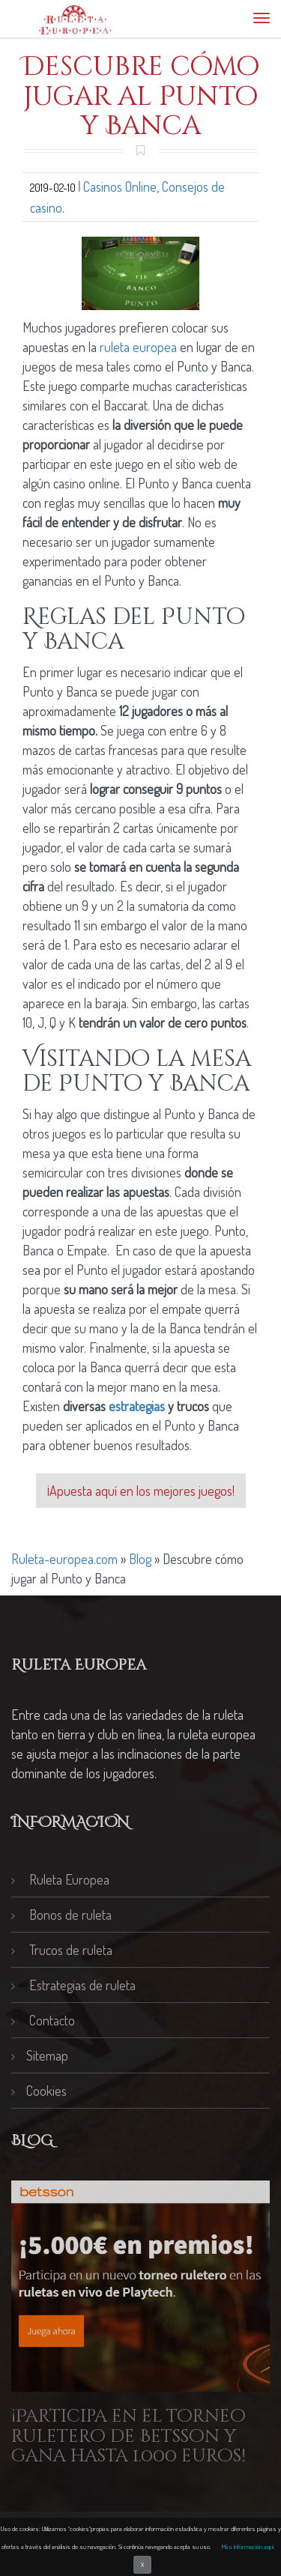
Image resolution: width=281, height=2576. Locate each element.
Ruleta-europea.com (64, 1559)
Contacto (43, 2020)
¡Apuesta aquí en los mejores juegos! (141, 1490)
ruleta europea (138, 347)
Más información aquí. (248, 2546)
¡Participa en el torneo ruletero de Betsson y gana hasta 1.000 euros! (128, 2436)
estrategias (137, 1406)
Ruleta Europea (60, 1879)
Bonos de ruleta (61, 1914)
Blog (140, 1559)
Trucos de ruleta (61, 1950)
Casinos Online (120, 186)
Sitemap (39, 2055)
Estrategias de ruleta (73, 1985)
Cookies (39, 2090)
